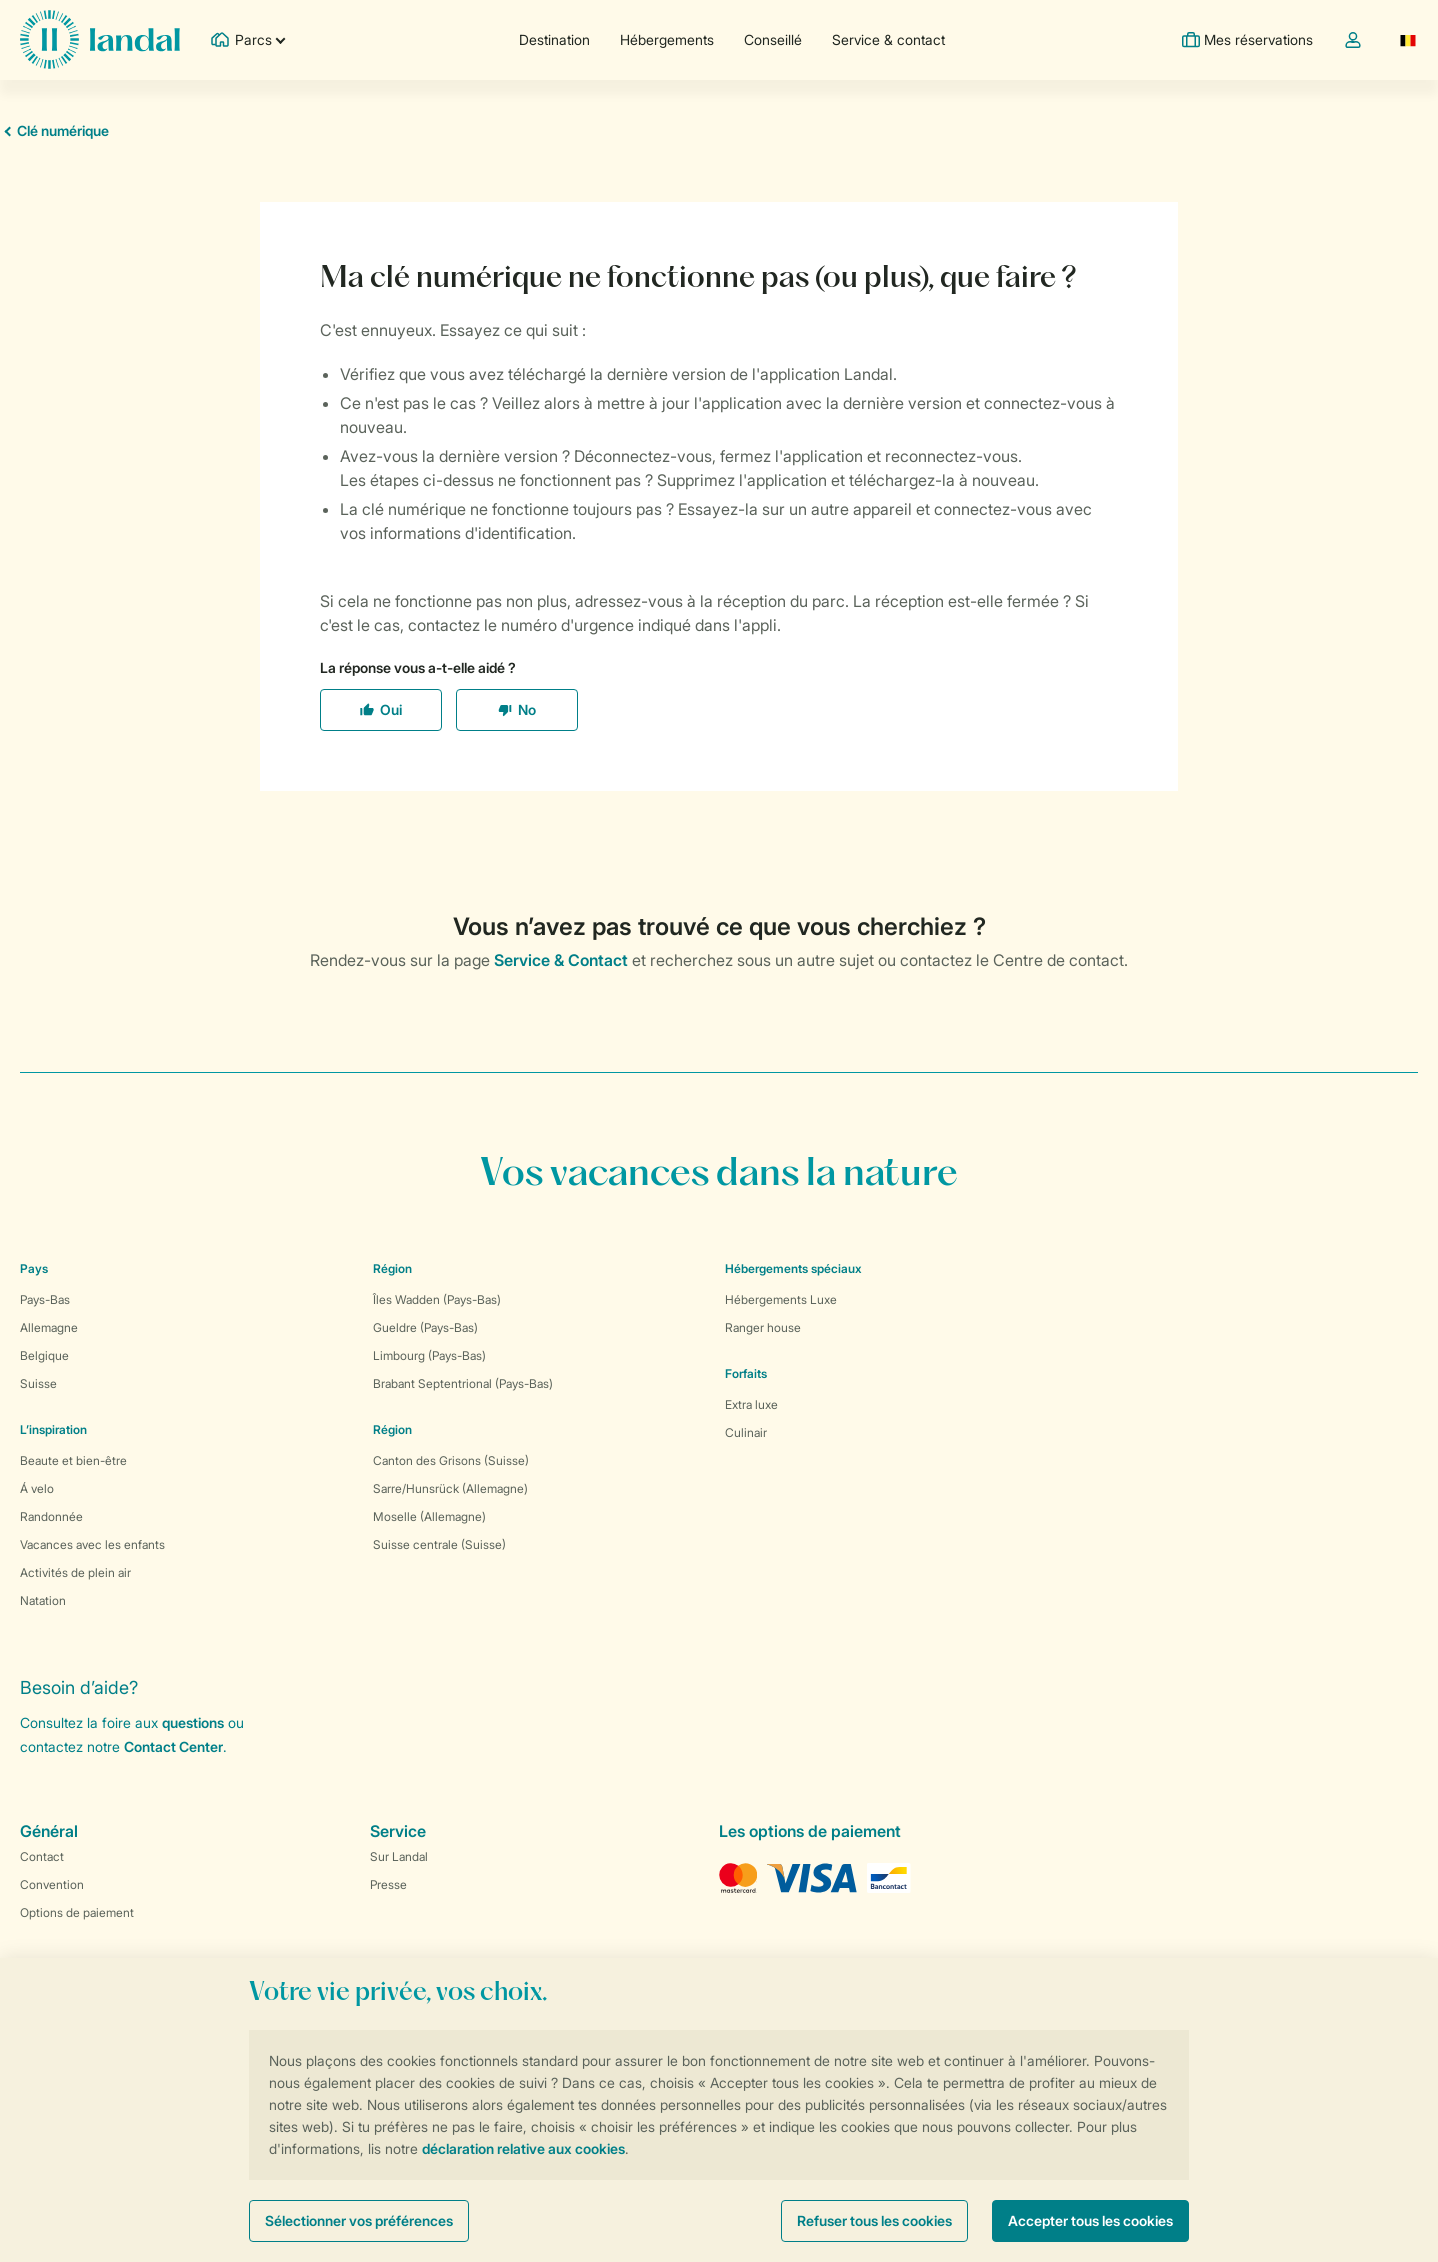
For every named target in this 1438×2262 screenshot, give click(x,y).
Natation (43, 1600)
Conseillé (773, 39)
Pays (34, 1268)
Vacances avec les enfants (92, 1544)
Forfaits (746, 1373)
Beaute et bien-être (73, 1460)
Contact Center (173, 1746)
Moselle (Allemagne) (429, 1516)
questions (193, 1722)
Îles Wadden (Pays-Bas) (437, 1299)
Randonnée (51, 1516)
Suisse (38, 1383)
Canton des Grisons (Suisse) (451, 1460)
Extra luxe (751, 1404)
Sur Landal (399, 1856)
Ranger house (763, 1327)
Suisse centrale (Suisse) (439, 1544)
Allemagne (49, 1327)
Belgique (44, 1355)
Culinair (746, 1432)
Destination (554, 39)
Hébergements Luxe (781, 1299)
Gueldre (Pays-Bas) (425, 1327)
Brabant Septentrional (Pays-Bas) (463, 1383)
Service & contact (888, 39)
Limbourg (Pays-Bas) (429, 1355)
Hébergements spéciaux (793, 1268)
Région (392, 1268)
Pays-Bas (45, 1299)
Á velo (37, 1488)
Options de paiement (77, 1912)
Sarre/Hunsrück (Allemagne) (450, 1488)
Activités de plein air (75, 1572)
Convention (52, 1884)
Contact (42, 1856)
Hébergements (667, 39)
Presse (388, 1884)
